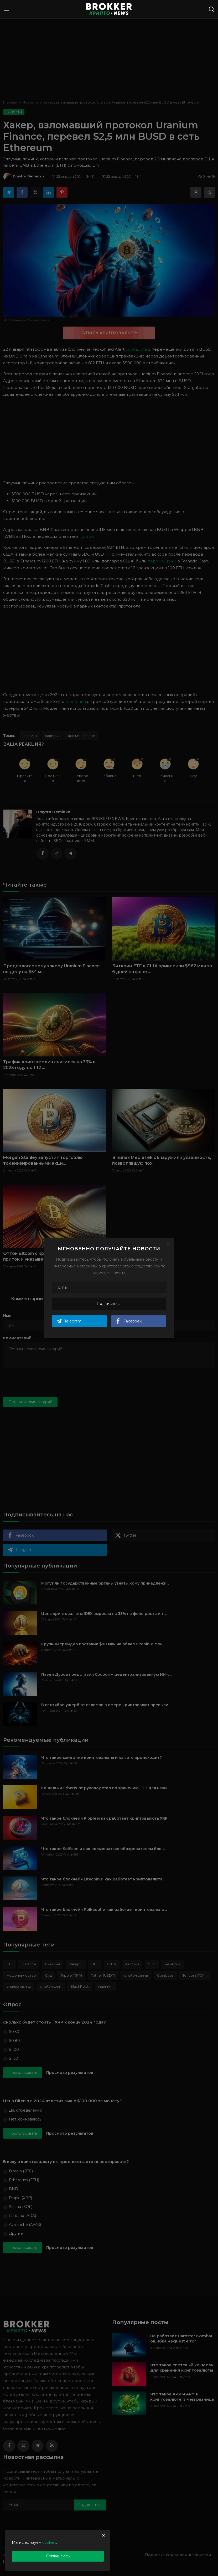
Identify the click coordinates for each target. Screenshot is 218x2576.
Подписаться (109, 1303)
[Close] (168, 1244)
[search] (211, 9)
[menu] (6, 9)
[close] (103, 2535)
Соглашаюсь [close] (58, 2556)
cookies (49, 2542)
